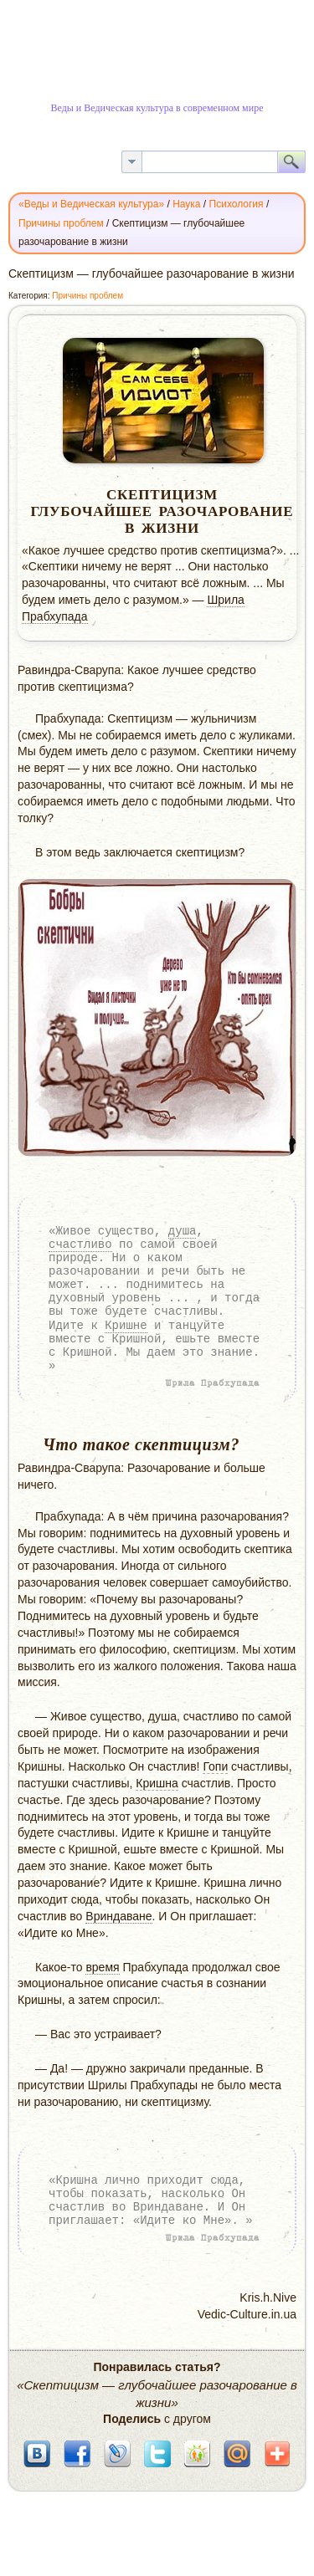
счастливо (80, 1244)
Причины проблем (87, 295)
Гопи (215, 1766)
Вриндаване (118, 1916)
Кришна (157, 1783)
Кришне (126, 1325)
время (102, 1967)
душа (182, 1231)
